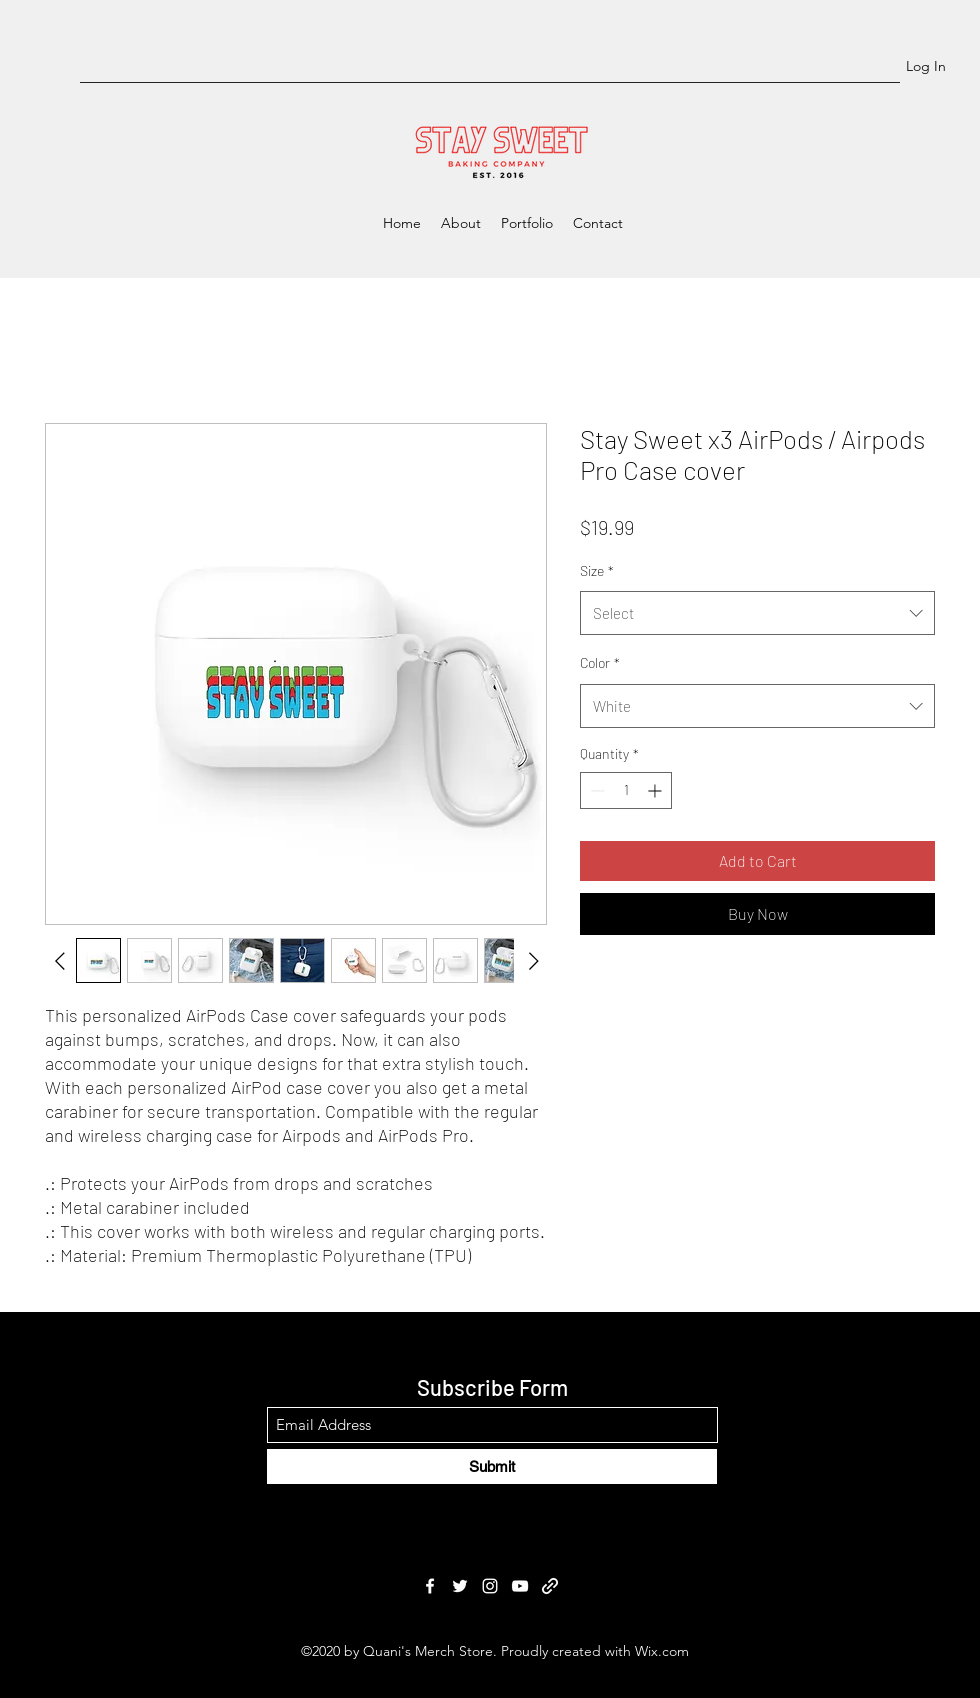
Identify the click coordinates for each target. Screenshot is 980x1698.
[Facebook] (430, 1586)
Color (600, 662)
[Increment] (656, 790)
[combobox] (757, 613)
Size (597, 570)
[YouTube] (520, 1586)
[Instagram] (490, 1586)
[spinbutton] (626, 790)
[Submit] (492, 1466)
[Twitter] (460, 1586)
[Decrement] (595, 790)
